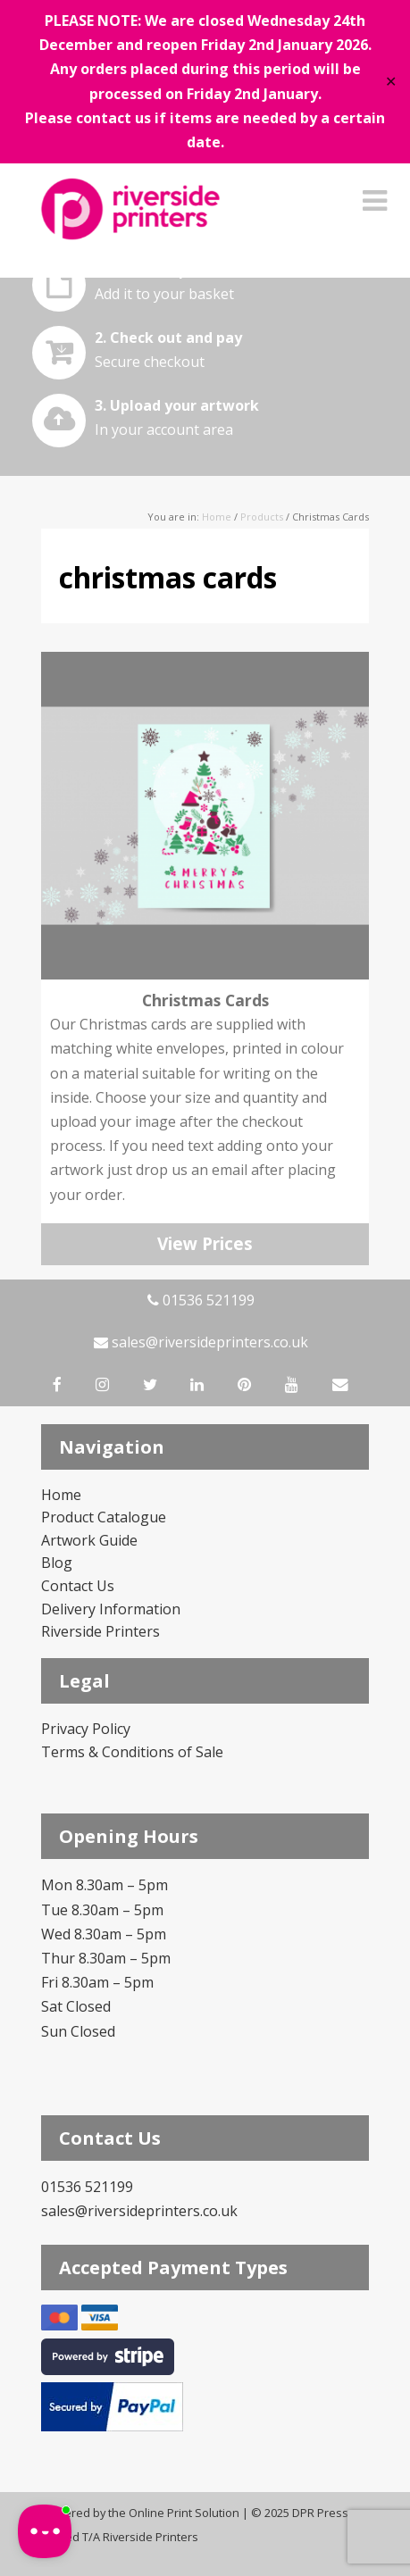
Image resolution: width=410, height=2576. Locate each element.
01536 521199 (201, 1300)
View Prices (205, 1243)
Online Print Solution (184, 2513)
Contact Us (77, 1586)
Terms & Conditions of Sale (132, 1752)
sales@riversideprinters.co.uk (201, 1342)
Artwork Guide (89, 1540)
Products (261, 516)
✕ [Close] (391, 81)
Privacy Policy (85, 1728)
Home (216, 516)
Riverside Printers (100, 1631)
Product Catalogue (103, 1517)
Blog (56, 1562)
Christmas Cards (205, 1000)
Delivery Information (110, 1609)
